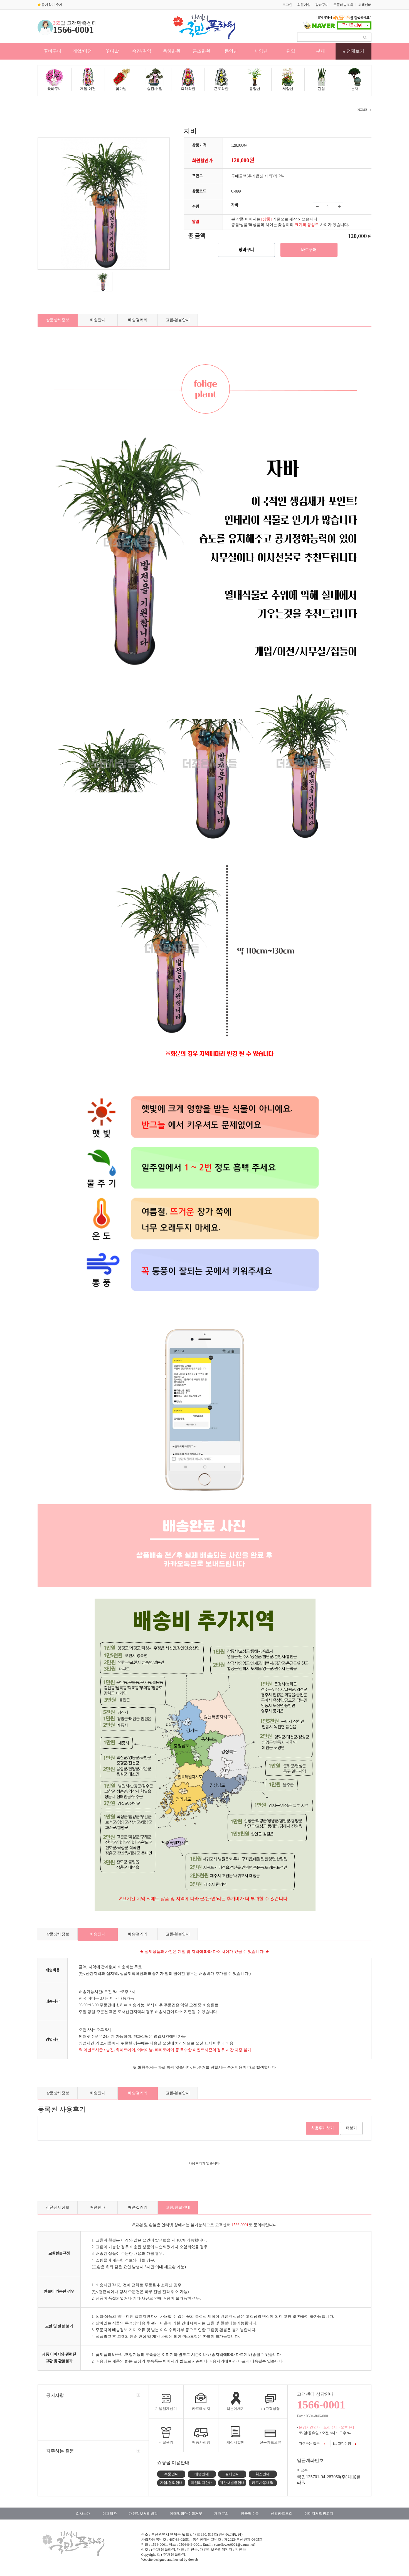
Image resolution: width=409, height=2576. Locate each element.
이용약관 (109, 2513)
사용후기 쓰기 (322, 2128)
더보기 (351, 2128)
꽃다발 (112, 51)
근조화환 (201, 51)
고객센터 (364, 4)
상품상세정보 (57, 320)
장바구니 (322, 4)
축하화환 (172, 51)
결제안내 (232, 2474)
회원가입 (304, 4)
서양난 (261, 51)
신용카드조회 (281, 2513)
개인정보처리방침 (143, 2513)
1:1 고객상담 (344, 2443)
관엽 (290, 51)
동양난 (231, 51)
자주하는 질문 (60, 2451)
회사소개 (83, 2513)
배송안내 (97, 320)
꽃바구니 (52, 51)
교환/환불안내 (178, 320)
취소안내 (262, 2474)
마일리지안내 (202, 2483)
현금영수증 (250, 2513)
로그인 (287, 4)
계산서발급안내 (232, 2483)
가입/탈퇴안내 (171, 2483)
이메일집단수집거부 (186, 2513)
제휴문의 (221, 2513)
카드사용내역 (263, 2483)
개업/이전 (82, 51)
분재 (320, 51)
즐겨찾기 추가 (50, 5)
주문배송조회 (343, 4)
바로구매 (308, 250)
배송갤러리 (137, 320)
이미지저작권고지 (318, 2513)
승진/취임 (141, 51)
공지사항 (55, 2395)
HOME (362, 110)
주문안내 (171, 2474)
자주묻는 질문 (312, 2443)
